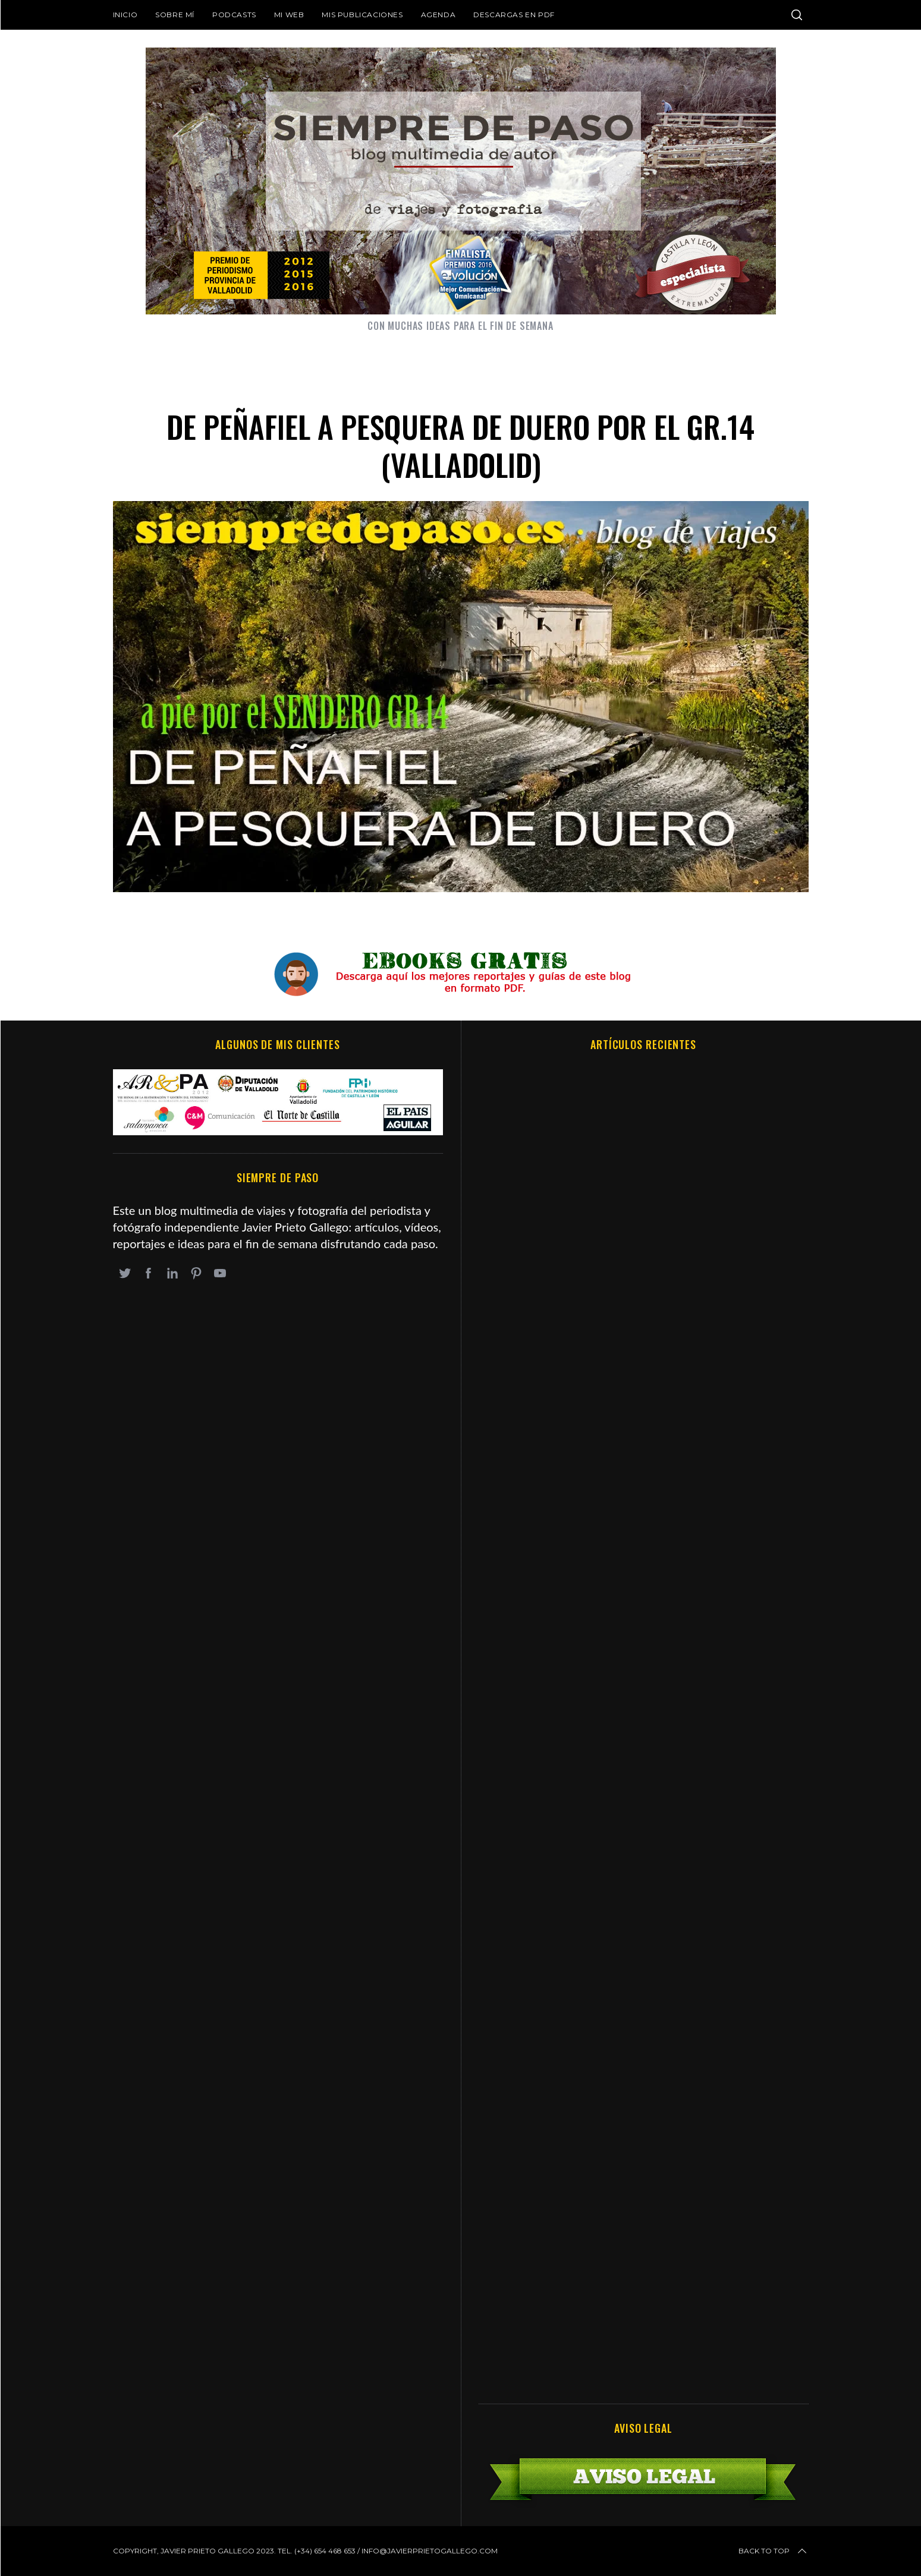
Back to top (773, 2551)
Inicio (125, 14)
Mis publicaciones (362, 14)
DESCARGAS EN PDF (514, 14)
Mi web (289, 14)
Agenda (438, 14)
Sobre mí (174, 14)
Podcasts (234, 14)
